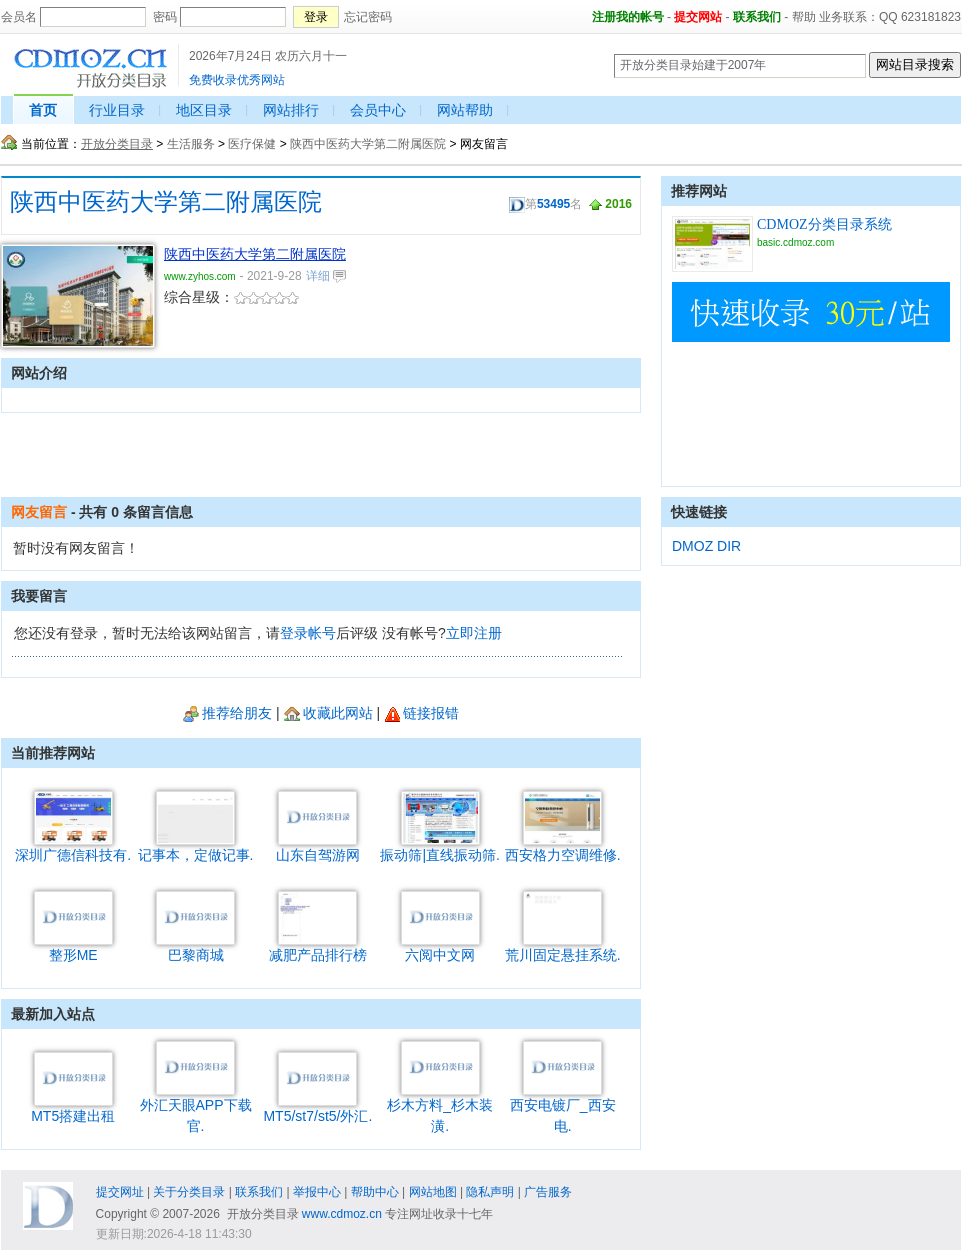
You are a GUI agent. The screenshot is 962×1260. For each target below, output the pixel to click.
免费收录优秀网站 (237, 80)
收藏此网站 (328, 713)
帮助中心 (375, 1192)
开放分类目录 (117, 144)
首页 (43, 110)
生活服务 (191, 144)
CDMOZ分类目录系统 (824, 224)
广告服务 (548, 1192)
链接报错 (421, 713)
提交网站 (698, 17)
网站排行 (291, 110)
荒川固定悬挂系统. (563, 947)
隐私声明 (490, 1192)
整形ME (73, 947)
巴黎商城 (195, 947)
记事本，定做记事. (196, 847)
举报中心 (317, 1192)
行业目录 (117, 110)
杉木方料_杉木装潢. (440, 1108)
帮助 (804, 17)
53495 (553, 204)
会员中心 (378, 110)
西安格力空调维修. (563, 847)
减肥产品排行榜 (318, 947)
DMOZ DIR (706, 546)
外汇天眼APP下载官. (196, 1108)
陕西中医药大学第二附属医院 (368, 144)
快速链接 (699, 512)
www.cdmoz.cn (342, 1214)
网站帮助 (465, 110)
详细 (326, 276)
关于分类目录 (189, 1192)
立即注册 (474, 633)
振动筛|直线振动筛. (440, 847)
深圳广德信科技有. (73, 847)
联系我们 (757, 17)
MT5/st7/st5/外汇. (317, 1108)
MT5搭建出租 (73, 1108)
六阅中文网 (440, 947)
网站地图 (433, 1192)
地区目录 (204, 110)
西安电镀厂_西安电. (563, 1108)
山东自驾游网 (318, 847)
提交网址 (120, 1192)
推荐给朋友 (227, 713)
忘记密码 (368, 17)
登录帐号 (308, 633)
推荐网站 (699, 191)
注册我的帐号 (628, 17)
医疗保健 (252, 144)
